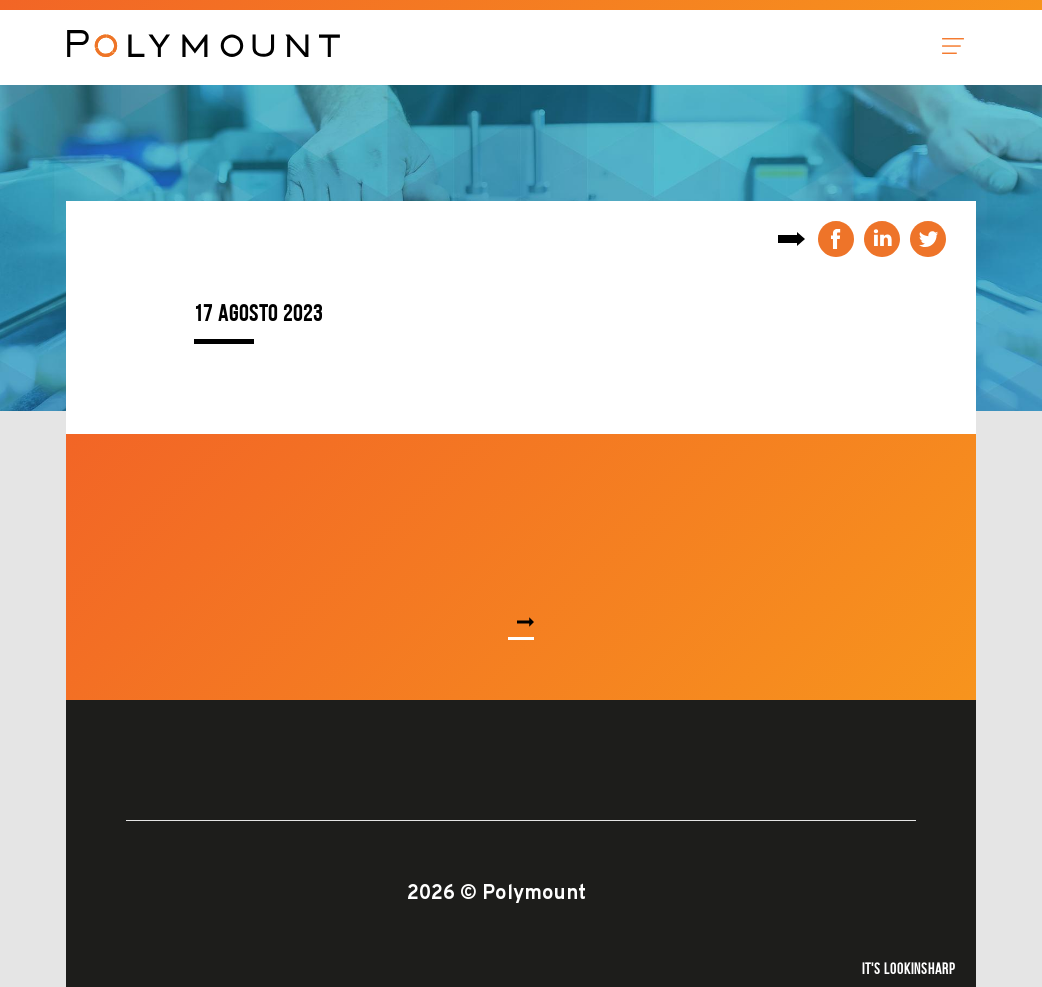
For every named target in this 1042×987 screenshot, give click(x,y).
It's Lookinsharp (909, 969)
